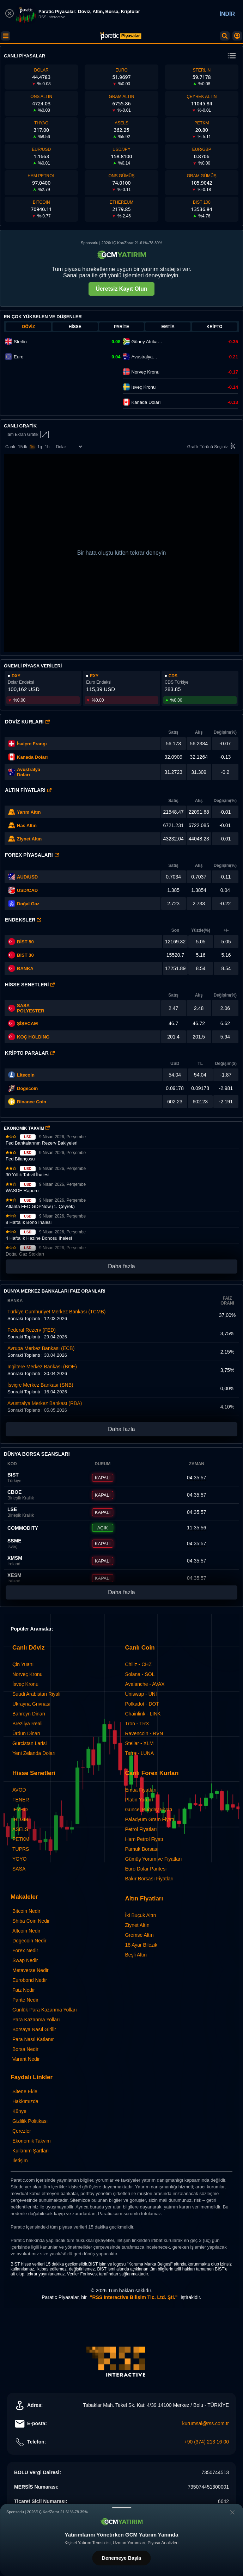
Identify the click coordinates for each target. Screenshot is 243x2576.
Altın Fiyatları (28, 790)
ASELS (20, 1829)
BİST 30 (21, 955)
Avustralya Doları (28, 772)
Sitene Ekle (24, 2091)
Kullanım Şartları (30, 2150)
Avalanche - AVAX (145, 1684)
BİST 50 (21, 941)
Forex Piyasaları (32, 855)
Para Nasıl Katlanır (33, 2039)
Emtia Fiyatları (141, 1790)
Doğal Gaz (28, 903)
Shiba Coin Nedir (31, 1921)
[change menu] (231, 56)
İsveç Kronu (25, 1684)
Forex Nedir (25, 1950)
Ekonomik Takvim (31, 2141)
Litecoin (26, 1075)
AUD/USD (27, 877)
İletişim (20, 2160)
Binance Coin (31, 1101)
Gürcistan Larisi (29, 1743)
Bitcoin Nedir (26, 1911)
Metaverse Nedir (30, 1970)
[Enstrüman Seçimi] (68, 447)
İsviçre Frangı (32, 743)
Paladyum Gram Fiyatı (149, 1819)
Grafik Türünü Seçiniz (212, 446)
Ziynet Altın (29, 839)
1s (32, 446)
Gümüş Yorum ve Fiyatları (153, 1859)
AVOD (19, 1790)
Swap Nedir (25, 1960)
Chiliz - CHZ (138, 1664)
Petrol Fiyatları (141, 1829)
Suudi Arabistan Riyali (36, 1694)
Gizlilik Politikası (30, 2121)
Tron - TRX (137, 1723)
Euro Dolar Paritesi (146, 1869)
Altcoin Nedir (26, 1931)
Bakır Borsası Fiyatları (149, 1878)
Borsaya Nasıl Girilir (34, 2029)
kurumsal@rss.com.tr (205, 2423)
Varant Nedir (26, 2059)
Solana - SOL (140, 1674)
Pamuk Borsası (142, 1849)
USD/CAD (27, 890)
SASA (18, 1869)
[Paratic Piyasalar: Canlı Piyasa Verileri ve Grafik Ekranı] (120, 38)
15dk (22, 446)
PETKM (20, 1839)
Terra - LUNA (139, 1753)
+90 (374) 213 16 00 (206, 2442)
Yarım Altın (29, 812)
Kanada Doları (32, 757)
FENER (20, 1799)
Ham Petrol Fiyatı (144, 1839)
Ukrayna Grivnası (31, 1704)
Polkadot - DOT (142, 1704)
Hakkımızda (25, 2101)
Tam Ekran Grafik (27, 434)
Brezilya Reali (27, 1723)
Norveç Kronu (27, 1674)
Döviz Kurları (27, 722)
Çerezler (21, 2131)
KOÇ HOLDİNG (33, 1037)
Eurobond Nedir (29, 1980)
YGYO (19, 1859)
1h (47, 446)
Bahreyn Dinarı (28, 1714)
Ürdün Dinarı (26, 1733)
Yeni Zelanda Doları (33, 1753)
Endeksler (23, 920)
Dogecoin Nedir (29, 1940)
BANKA (21, 968)
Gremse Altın (139, 1935)
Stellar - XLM (139, 1743)
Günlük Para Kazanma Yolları (44, 2010)
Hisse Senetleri (30, 984)
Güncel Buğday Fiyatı (148, 1809)
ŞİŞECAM (27, 1023)
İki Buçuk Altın (140, 1915)
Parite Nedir (25, 2000)
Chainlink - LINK (143, 1714)
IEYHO (20, 1809)
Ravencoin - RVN (144, 1733)
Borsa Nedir (25, 2049)
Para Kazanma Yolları (36, 2019)
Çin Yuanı (23, 1664)
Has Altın (27, 825)
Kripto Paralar (30, 1053)
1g (39, 446)
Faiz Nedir (23, 1990)
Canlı (10, 446)
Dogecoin (27, 1088)
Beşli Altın (136, 1955)
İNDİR (227, 14)
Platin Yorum (139, 1799)
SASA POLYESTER (30, 1008)
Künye (19, 2111)
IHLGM (20, 1819)
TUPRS (20, 1849)
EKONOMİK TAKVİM (27, 1128)
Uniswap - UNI (141, 1694)
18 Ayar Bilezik (141, 1945)
